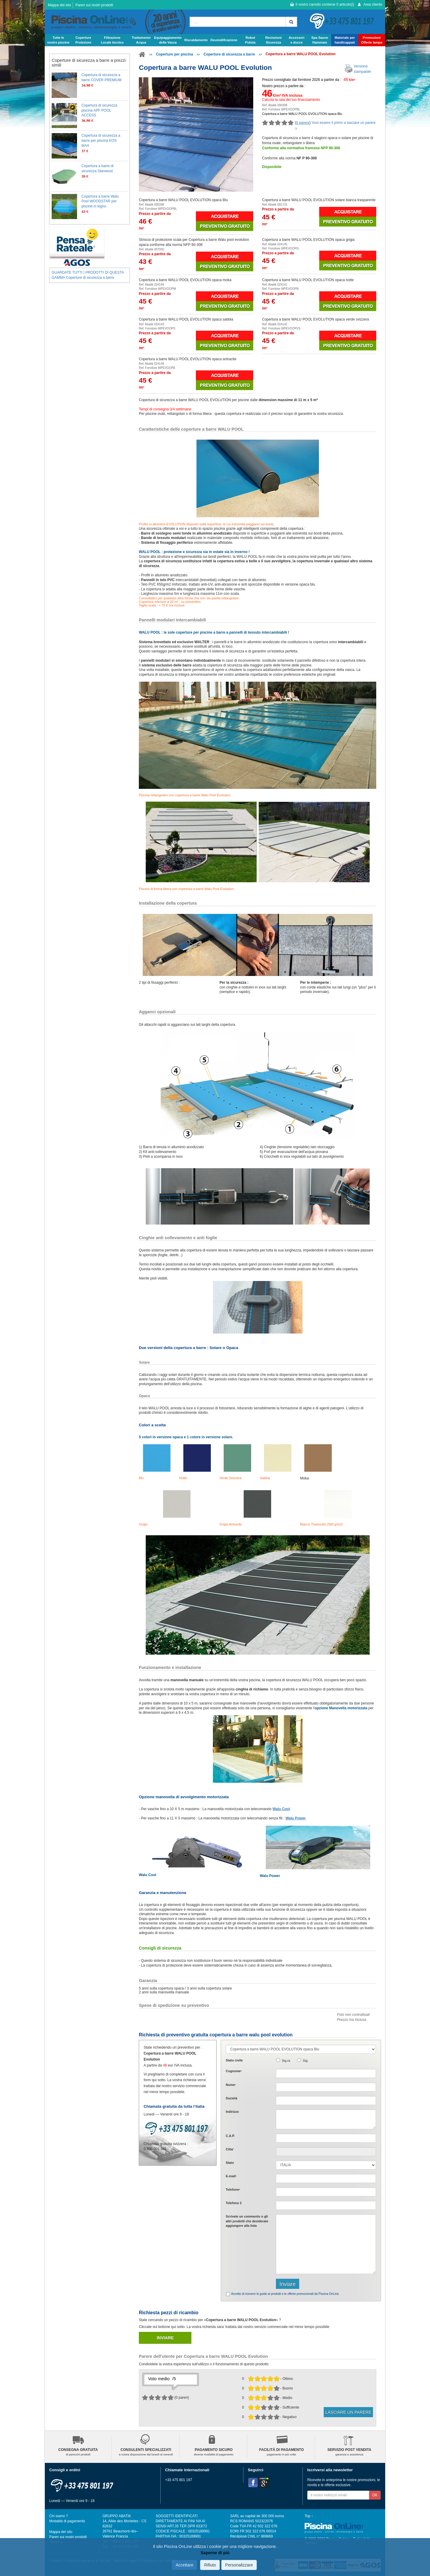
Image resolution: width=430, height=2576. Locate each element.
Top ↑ (309, 2516)
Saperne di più (215, 2552)
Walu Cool (281, 1809)
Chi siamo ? (58, 2516)
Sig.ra (286, 2060)
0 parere (303, 123)
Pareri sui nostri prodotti (94, 5)
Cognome (234, 2071)
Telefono (233, 2189)
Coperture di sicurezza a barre (229, 54)
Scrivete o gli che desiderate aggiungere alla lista (247, 2221)
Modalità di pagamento (67, 2521)
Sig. (305, 2060)
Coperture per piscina (174, 54)
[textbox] (326, 2138)
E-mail (231, 2176)
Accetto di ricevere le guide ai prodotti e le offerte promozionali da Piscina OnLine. (285, 2293)
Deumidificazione (224, 40)
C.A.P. (230, 2136)
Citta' (230, 2149)
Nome (231, 2085)
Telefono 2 (234, 2203)
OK (374, 2495)
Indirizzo (232, 2111)
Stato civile (234, 2060)
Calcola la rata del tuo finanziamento (291, 100)
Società (231, 2098)
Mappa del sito (59, 5)
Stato (230, 2162)
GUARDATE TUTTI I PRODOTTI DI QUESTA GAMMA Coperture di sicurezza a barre (88, 275)
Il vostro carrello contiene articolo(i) (322, 4)
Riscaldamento (196, 40)
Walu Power (295, 1818)
